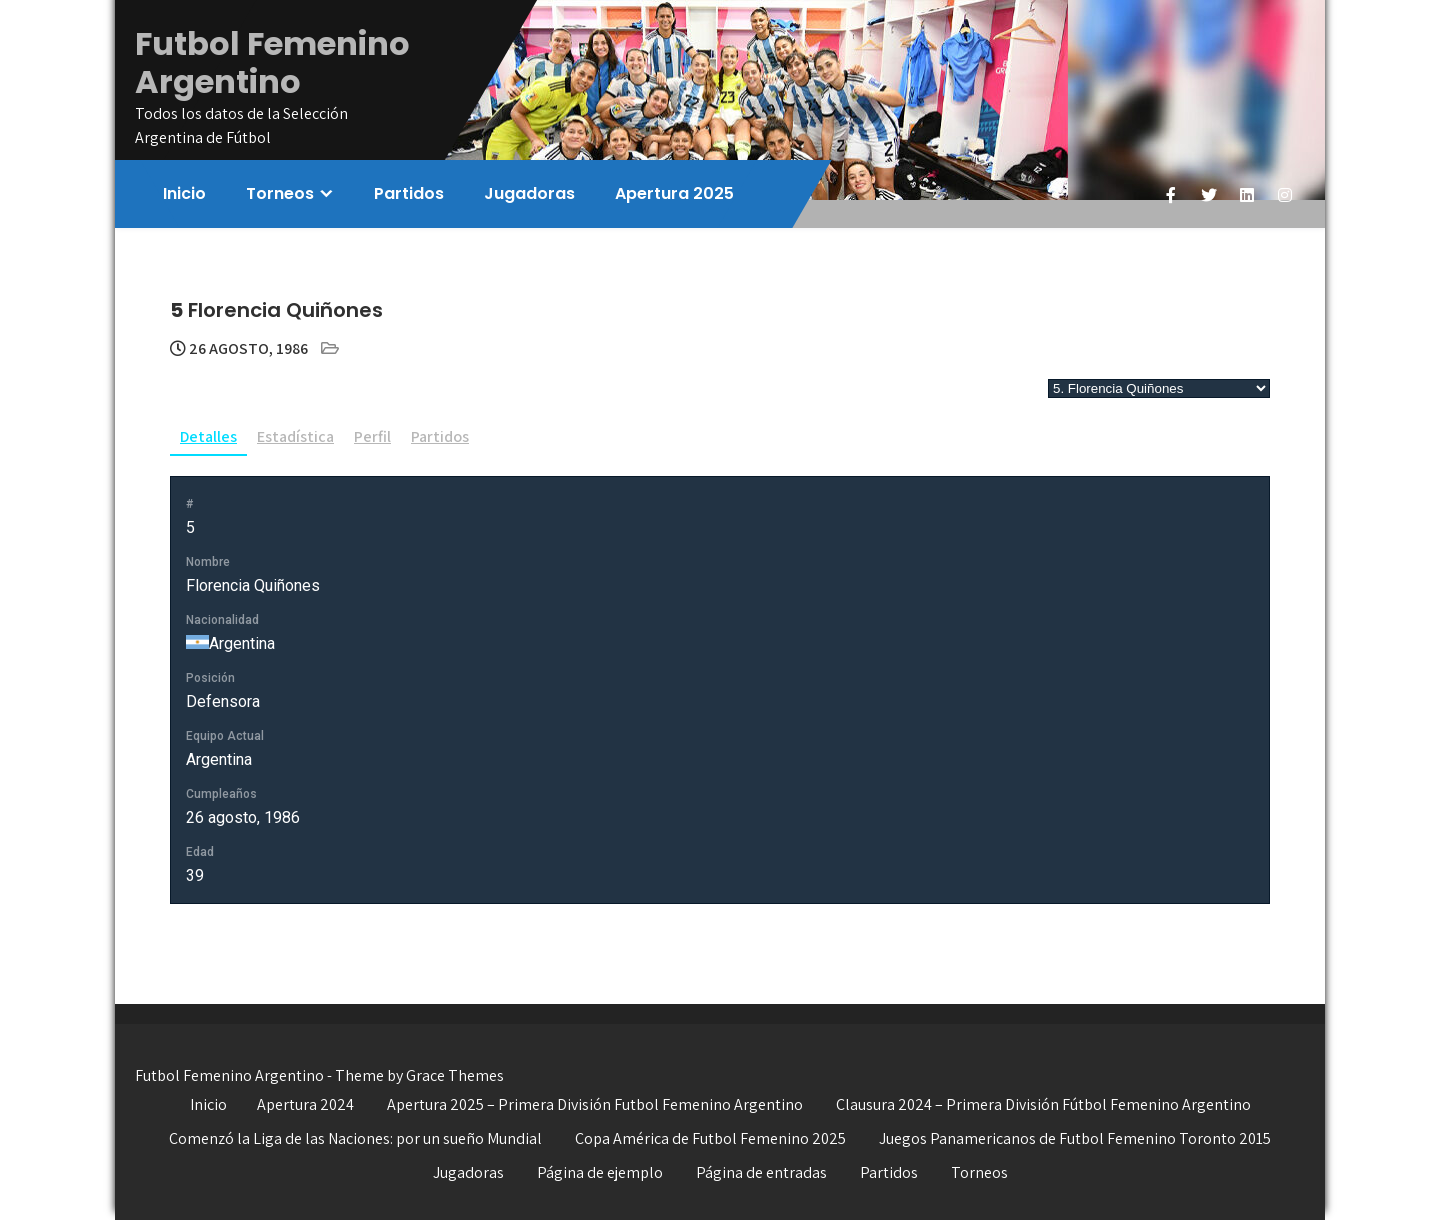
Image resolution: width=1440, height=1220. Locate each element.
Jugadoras (529, 193)
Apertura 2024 (305, 1104)
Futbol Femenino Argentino (272, 62)
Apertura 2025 (674, 193)
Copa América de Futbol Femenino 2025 (710, 1138)
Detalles (208, 436)
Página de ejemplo (600, 1172)
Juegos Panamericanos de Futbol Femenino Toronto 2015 (1075, 1138)
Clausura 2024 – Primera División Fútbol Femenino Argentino (1043, 1104)
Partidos (409, 193)
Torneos (280, 193)
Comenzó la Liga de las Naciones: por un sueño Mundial (355, 1138)
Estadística (295, 436)
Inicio (184, 193)
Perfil (372, 436)
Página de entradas (761, 1172)
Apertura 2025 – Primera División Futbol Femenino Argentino (595, 1104)
